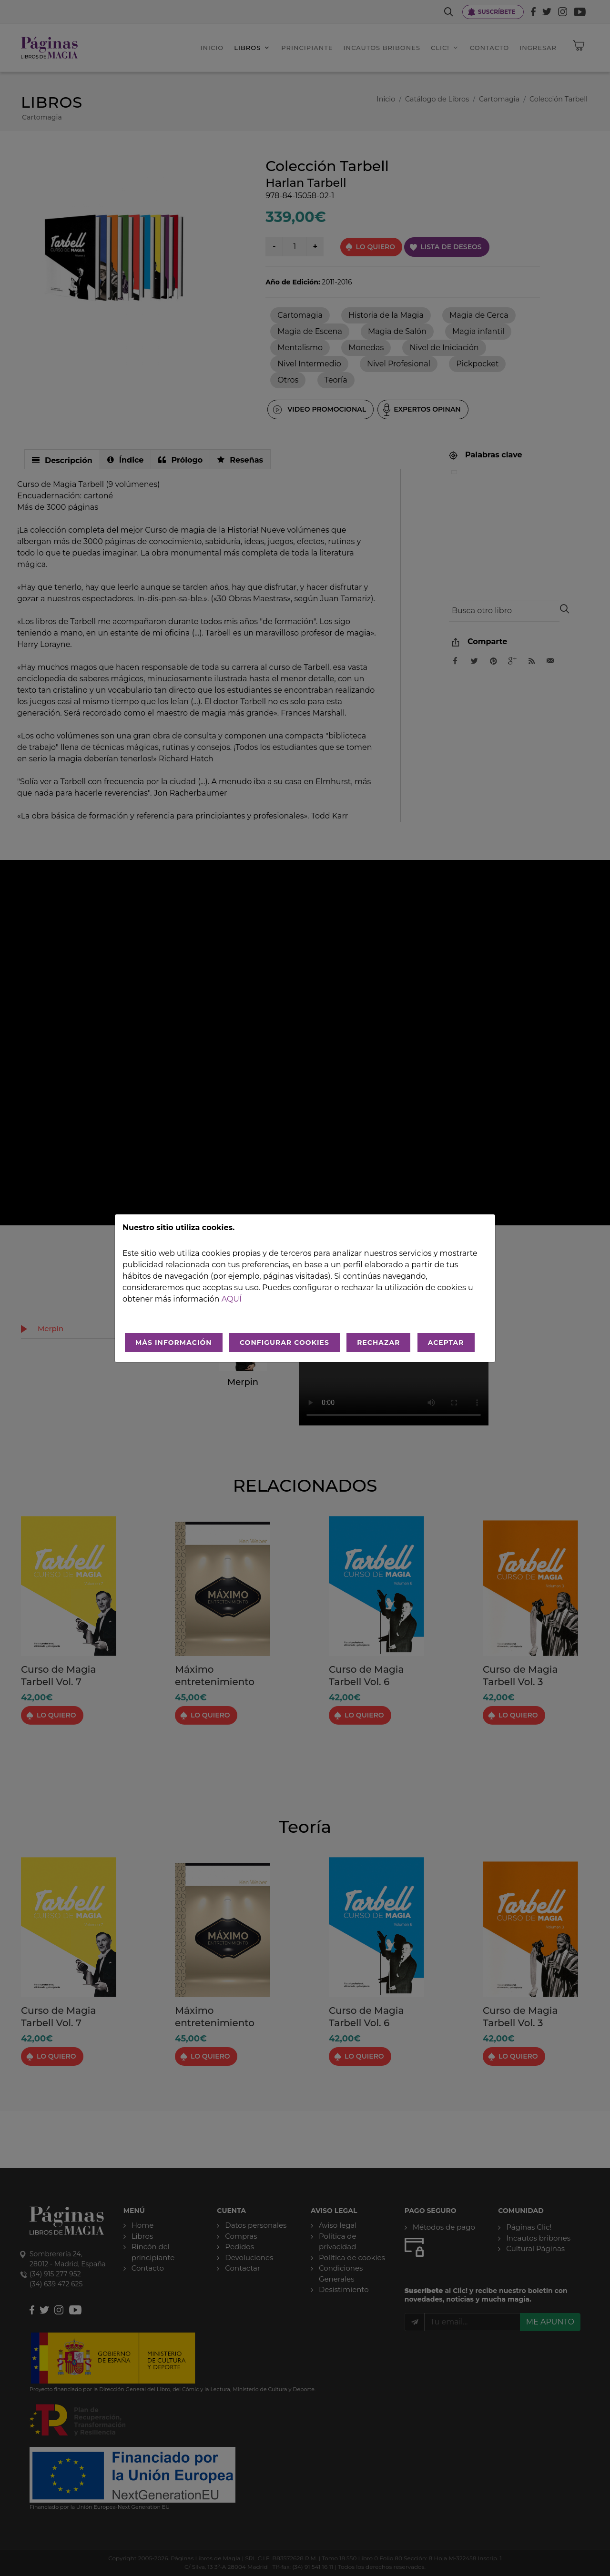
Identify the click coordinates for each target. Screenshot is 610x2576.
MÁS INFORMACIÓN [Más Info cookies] (173, 1342)
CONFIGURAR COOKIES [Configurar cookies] (284, 1342)
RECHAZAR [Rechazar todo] (378, 1342)
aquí (232, 1298)
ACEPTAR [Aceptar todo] (446, 1342)
